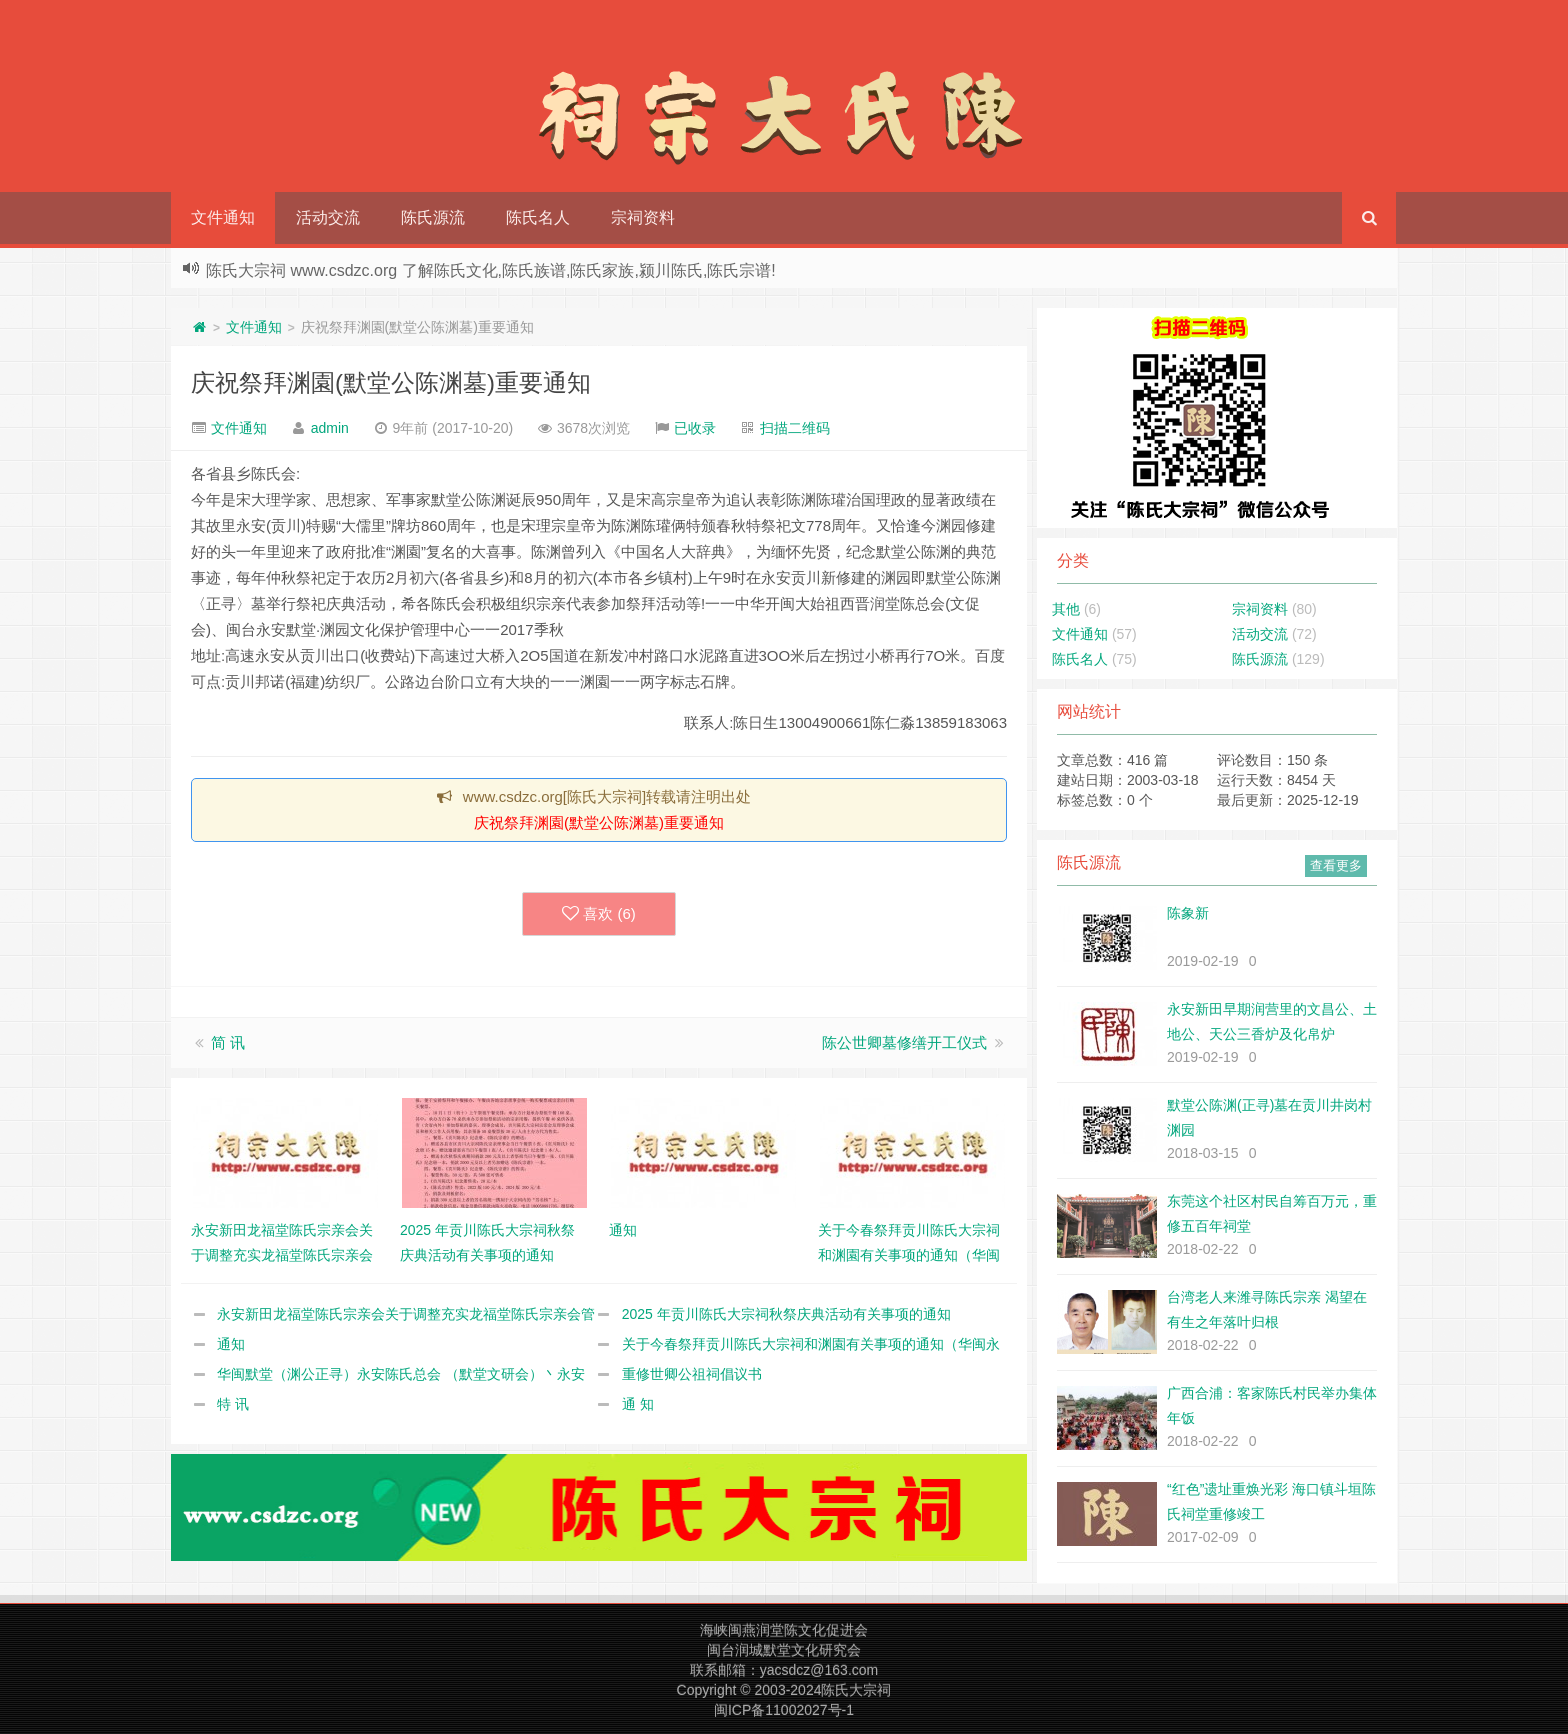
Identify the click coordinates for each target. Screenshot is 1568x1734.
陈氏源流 (433, 217)
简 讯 (228, 1042)
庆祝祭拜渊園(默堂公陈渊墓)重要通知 (391, 382)
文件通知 (223, 217)
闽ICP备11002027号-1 (784, 1710)
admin (330, 428)
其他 (1066, 609)
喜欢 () (599, 914)
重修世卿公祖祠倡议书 (692, 1374)
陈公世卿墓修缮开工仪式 (904, 1042)
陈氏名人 (538, 217)
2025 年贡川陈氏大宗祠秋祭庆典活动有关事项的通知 (786, 1314)
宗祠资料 (643, 217)
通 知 (638, 1404)
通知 (231, 1344)
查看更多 (1336, 865)
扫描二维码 (795, 428)
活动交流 (328, 217)
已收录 (695, 428)
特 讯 (233, 1404)
